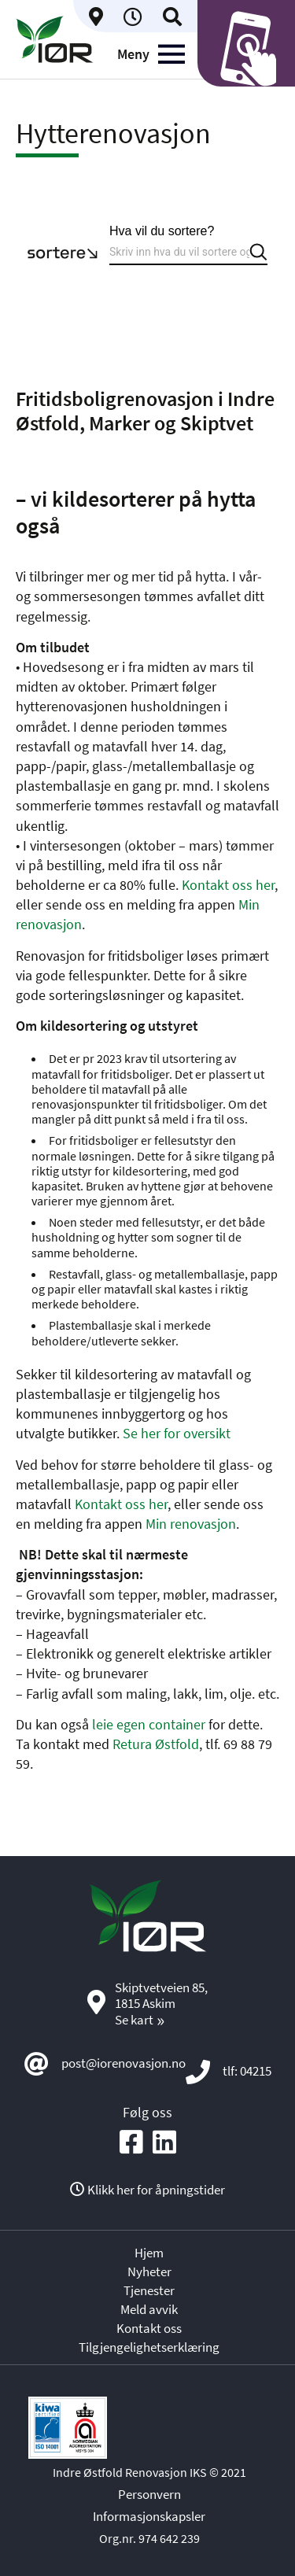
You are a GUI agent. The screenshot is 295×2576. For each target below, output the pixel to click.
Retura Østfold (155, 1744)
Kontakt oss (149, 2328)
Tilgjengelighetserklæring (149, 2347)
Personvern (149, 2494)
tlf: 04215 (247, 2071)
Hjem (149, 2252)
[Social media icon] (131, 2142)
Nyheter (149, 2271)
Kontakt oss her (228, 885)
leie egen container (148, 1724)
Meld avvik (149, 2309)
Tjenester (149, 2290)
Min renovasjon (191, 1524)
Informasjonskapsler (149, 2516)
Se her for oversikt (176, 1433)
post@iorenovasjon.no (123, 2063)
